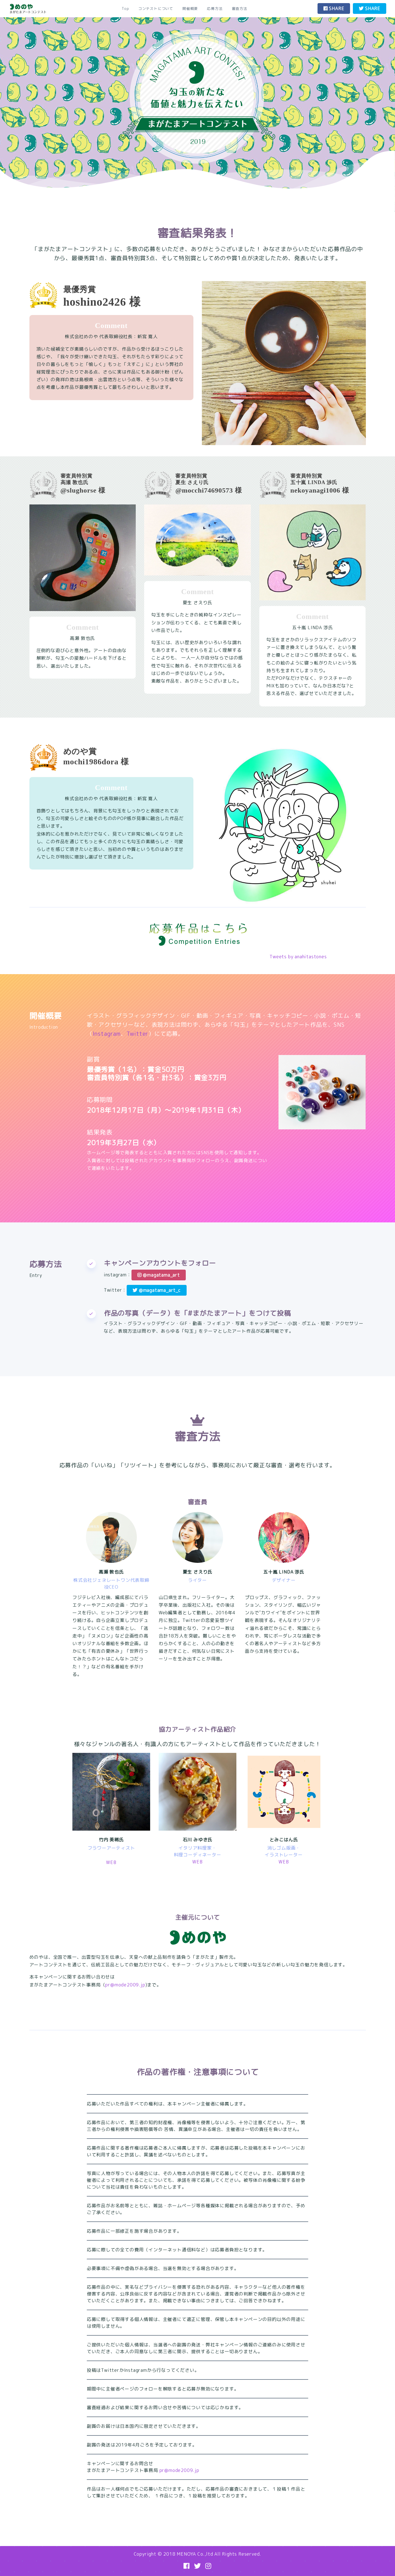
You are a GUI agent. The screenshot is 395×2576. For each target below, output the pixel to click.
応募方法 (215, 8)
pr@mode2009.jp (125, 1985)
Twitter (138, 1033)
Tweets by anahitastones (298, 956)
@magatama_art (158, 1275)
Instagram (107, 1033)
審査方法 (239, 8)
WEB (111, 1862)
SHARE (333, 8)
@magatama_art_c (157, 1290)
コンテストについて (155, 8)
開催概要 (190, 8)
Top (125, 8)
